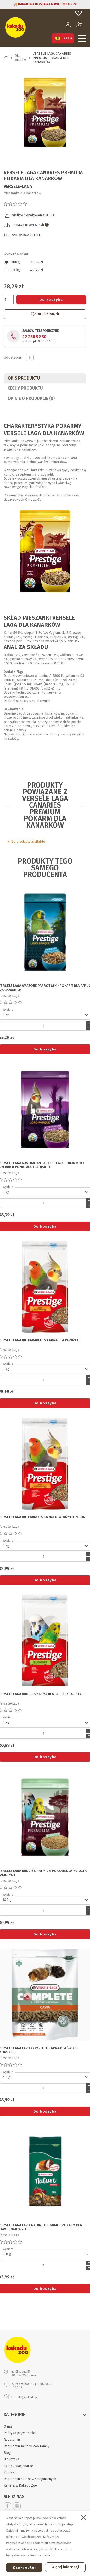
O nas (8, 2426)
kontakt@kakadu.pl (24, 2397)
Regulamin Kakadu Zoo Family (26, 2446)
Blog (7, 2453)
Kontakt (10, 2472)
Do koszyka (51, 300)
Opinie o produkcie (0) (31, 398)
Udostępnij (30, 357)
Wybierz (8, 1009)
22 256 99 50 (34, 336)
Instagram (17, 2506)
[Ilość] (9, 299)
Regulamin (12, 2440)
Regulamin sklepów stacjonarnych (30, 2479)
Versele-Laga (18, 186)
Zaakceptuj (24, 2567)
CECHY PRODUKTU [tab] (25, 388)
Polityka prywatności (20, 2433)
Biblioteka (11, 2459)
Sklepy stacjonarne (18, 2466)
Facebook (7, 2506)
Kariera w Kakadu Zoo (20, 2486)
